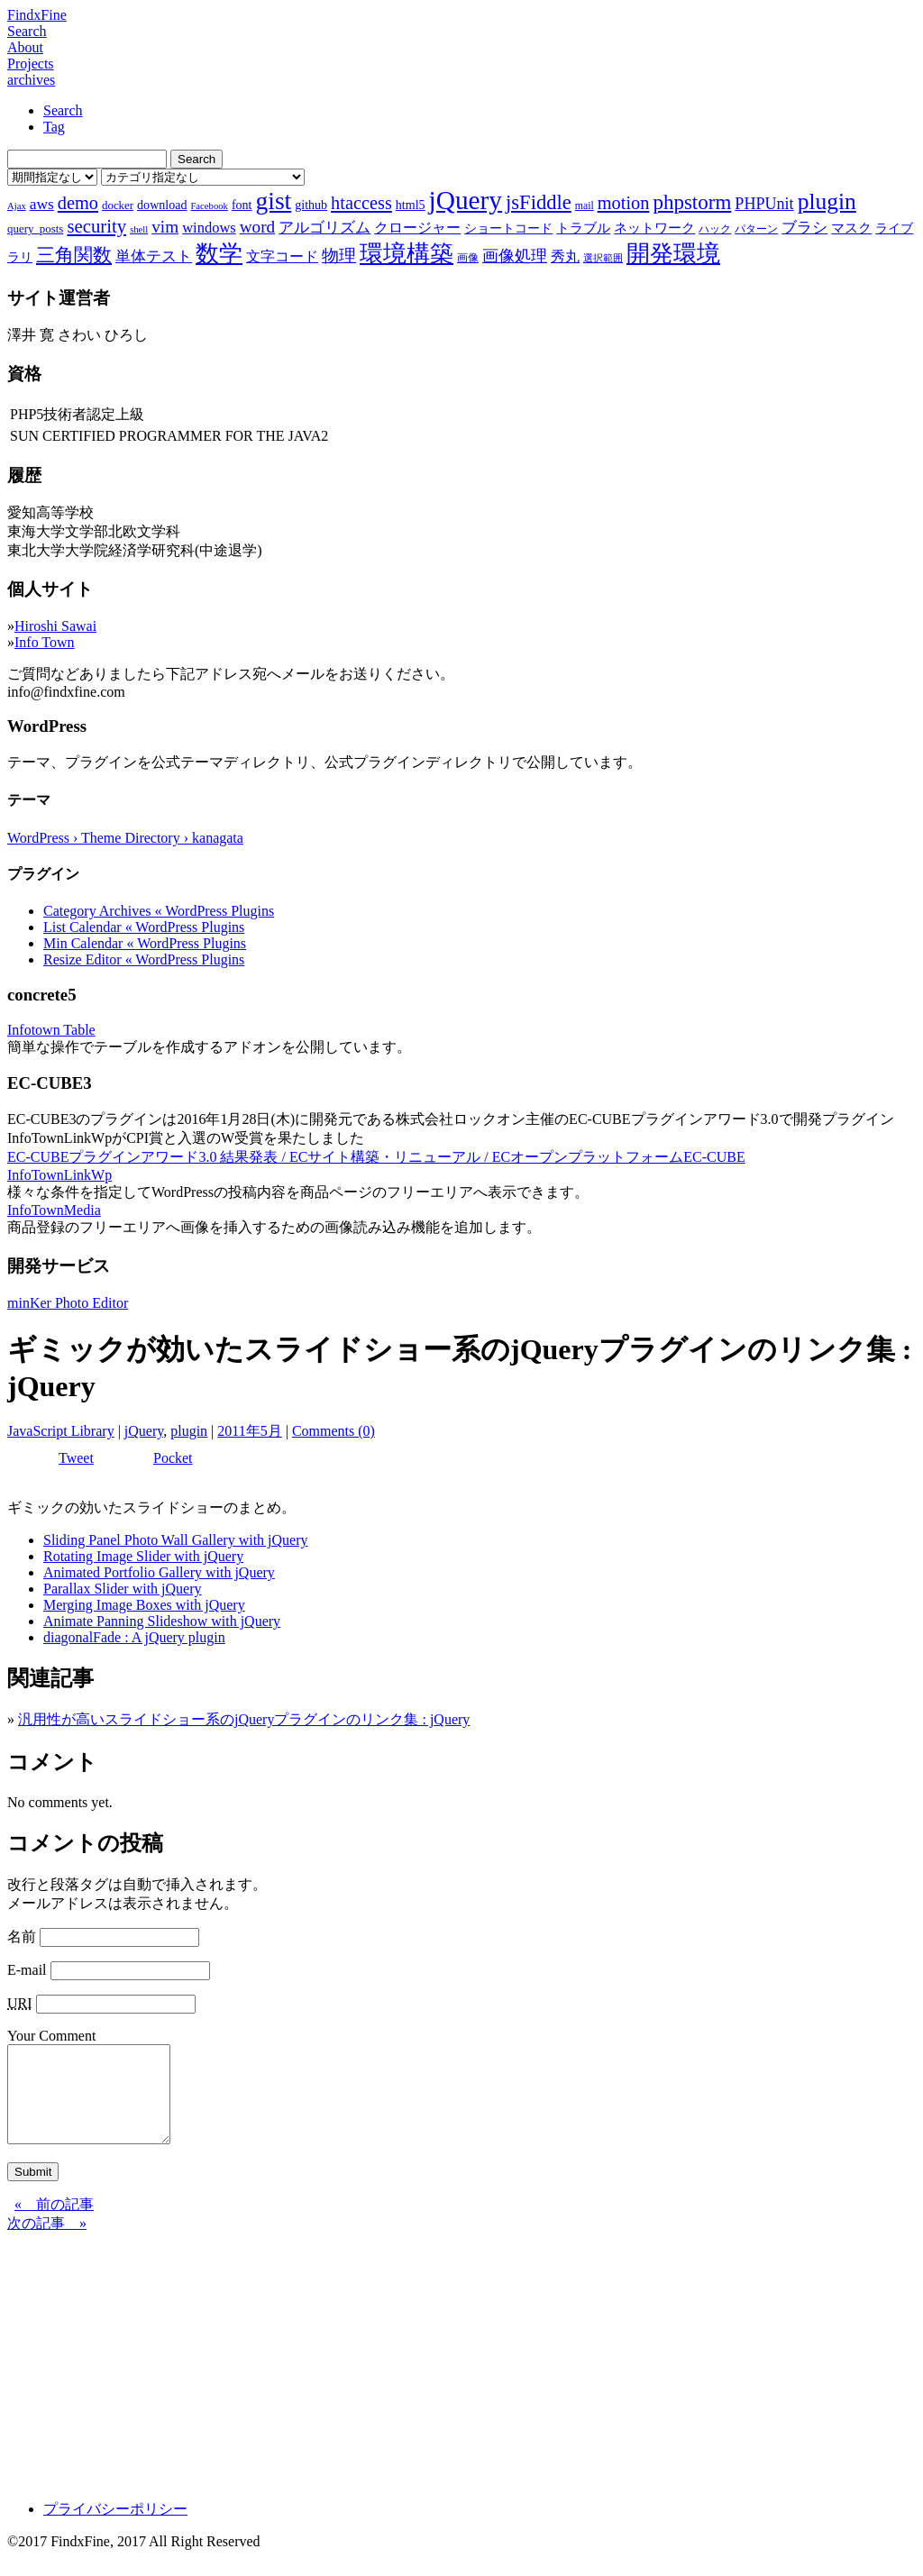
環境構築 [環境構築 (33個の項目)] (406, 254)
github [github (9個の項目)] (311, 204)
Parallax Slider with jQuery (122, 1588)
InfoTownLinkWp (59, 1175)
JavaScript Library (60, 1431)
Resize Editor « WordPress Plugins (143, 959)
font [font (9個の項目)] (242, 204)
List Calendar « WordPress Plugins (143, 927)
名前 (21, 1936)
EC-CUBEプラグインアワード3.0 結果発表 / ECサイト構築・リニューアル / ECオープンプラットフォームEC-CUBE (376, 1157)
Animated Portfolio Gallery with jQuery (159, 1572)
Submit (32, 2190)
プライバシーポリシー (115, 2527)
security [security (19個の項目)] (96, 225)
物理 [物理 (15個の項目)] (339, 255)
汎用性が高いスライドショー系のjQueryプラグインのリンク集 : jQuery (244, 1719)
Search (27, 31)
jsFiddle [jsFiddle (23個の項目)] (538, 202)
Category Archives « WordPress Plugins (158, 910)
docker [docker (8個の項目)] (117, 205)
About (25, 47)
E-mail (27, 1970)
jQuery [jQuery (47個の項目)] (465, 200)
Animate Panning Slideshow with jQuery (161, 1621)
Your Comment (51, 2035)
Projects (30, 63)
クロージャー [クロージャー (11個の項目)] (417, 227)
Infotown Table (51, 1029)
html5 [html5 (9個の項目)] (410, 204)
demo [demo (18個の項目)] (78, 203)
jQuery (143, 1431)
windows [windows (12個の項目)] (209, 227)
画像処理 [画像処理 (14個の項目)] (514, 256)
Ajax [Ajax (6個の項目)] (16, 206)
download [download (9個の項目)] (162, 204)
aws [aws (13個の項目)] (42, 204)
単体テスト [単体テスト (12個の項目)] (153, 256)
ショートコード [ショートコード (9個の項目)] (508, 228)
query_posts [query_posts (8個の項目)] (35, 228)
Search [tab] (63, 110)
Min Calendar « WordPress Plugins (144, 943)
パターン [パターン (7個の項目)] (756, 229)
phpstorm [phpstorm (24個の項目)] (692, 202)
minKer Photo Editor (67, 1303)
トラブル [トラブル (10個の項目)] (583, 228)
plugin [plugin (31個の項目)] (827, 201)
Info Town (44, 642)
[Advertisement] (461, 2378)
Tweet (76, 1458)
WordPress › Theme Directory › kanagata (125, 837)
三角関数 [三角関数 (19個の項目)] (74, 254)
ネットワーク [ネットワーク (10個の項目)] (654, 228)
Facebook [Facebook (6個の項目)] (208, 206)
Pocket (173, 1458)
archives (31, 79)
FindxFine (37, 15)
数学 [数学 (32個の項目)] (219, 254)
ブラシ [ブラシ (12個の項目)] (804, 227)
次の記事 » (47, 2242)
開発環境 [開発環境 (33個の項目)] (673, 254)
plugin (188, 1431)
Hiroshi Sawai (55, 626)
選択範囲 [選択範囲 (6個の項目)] (603, 258)
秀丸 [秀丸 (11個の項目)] (565, 256)
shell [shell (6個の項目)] (139, 229)
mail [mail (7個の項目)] (584, 205)
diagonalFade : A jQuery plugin (134, 1637)
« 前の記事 (54, 2223)
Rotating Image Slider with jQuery (143, 1556)
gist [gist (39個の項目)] (273, 201)
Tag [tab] (54, 126)
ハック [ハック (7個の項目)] (715, 229)
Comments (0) (333, 1431)
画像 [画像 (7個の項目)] (468, 257)
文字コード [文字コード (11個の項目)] (282, 256)
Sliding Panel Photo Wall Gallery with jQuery (175, 1540)
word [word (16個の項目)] (257, 226)
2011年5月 (249, 1431)
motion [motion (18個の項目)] (624, 203)
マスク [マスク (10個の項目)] (851, 228)
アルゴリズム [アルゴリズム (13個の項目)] (324, 227)
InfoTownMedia (54, 1210)
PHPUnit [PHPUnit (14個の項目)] (764, 204)
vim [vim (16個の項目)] (164, 226)
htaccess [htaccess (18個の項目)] (361, 203)
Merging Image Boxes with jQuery (144, 1604)
